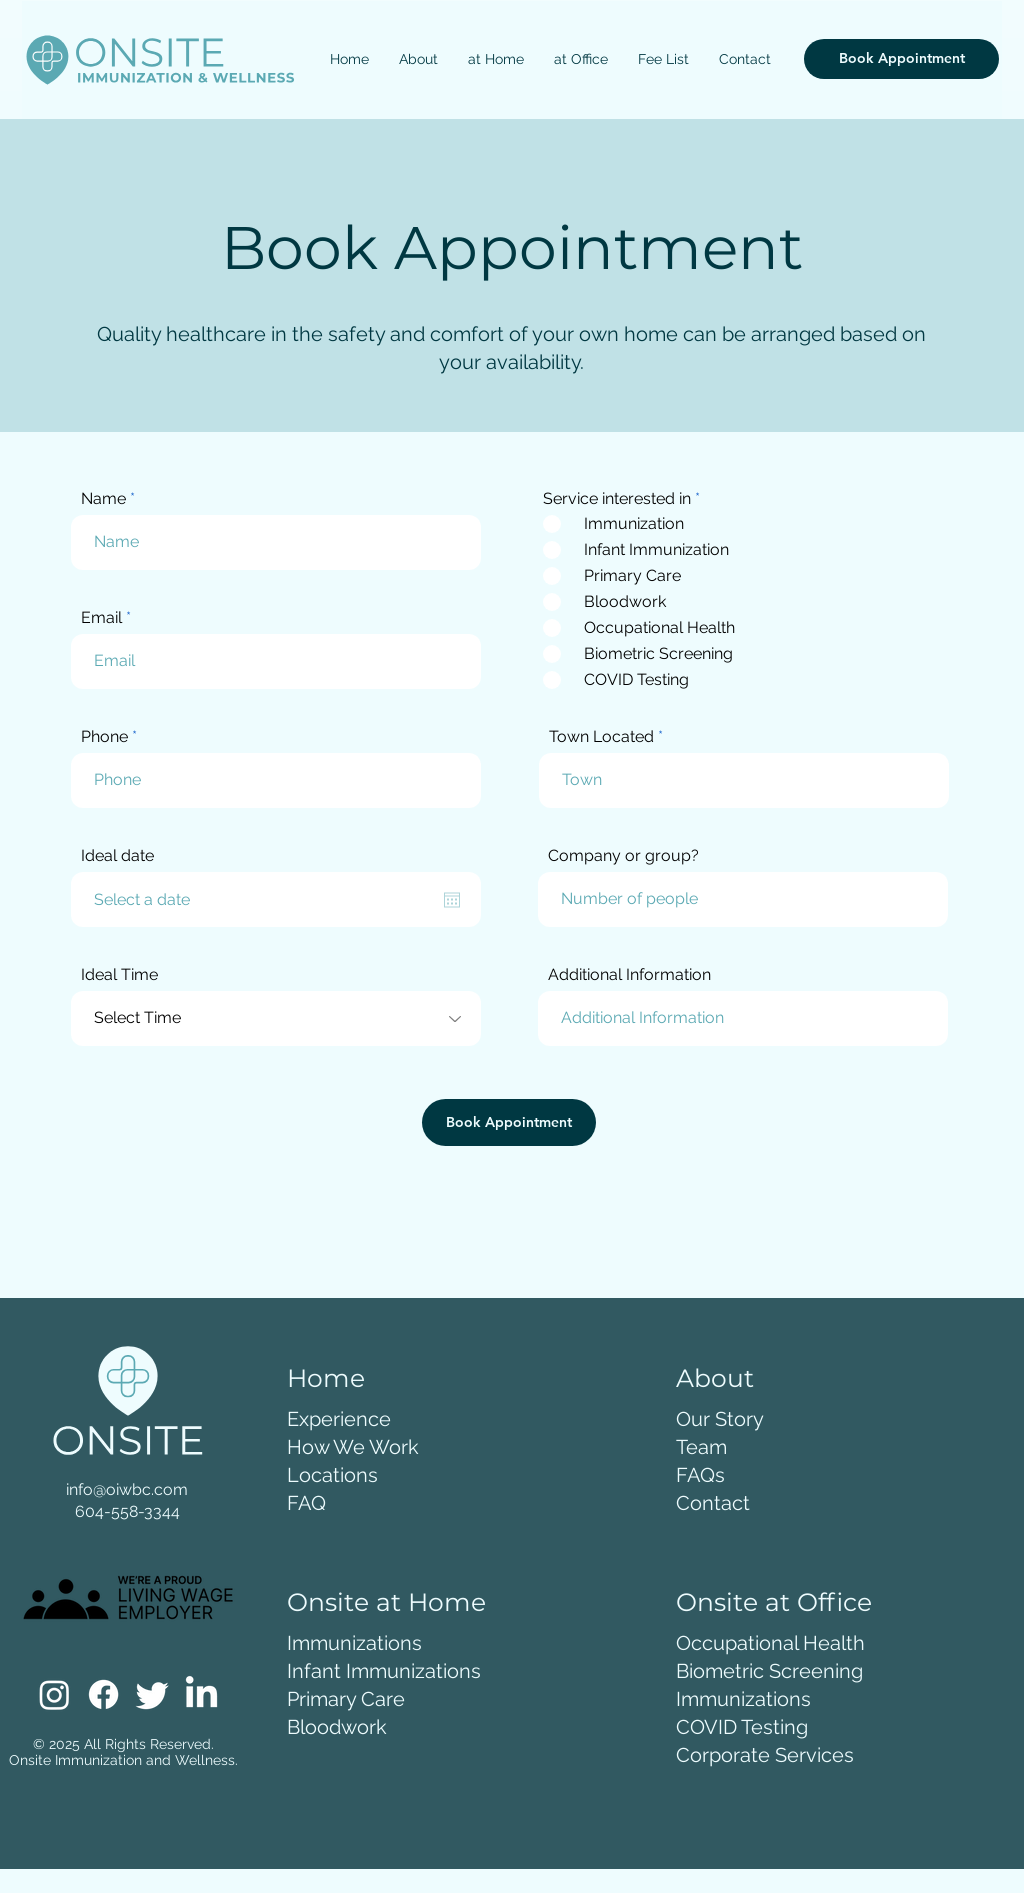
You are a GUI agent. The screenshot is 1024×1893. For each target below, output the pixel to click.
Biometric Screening (769, 1671)
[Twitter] (152, 1694)
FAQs (700, 1475)
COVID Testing (742, 1727)
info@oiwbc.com (127, 1489)
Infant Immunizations (384, 1671)
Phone (104, 737)
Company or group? (623, 856)
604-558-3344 (127, 1511)
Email (101, 618)
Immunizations (354, 1643)
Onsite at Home (386, 1602)
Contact (713, 1503)
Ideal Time (119, 975)
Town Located (601, 737)
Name (103, 499)
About (715, 1378)
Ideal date (117, 856)
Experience (339, 1419)
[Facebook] (103, 1694)
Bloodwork (337, 1727)
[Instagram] (54, 1694)
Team (701, 1447)
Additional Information (629, 975)
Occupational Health (770, 1643)
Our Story (720, 1419)
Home (326, 1378)
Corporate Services (765, 1755)
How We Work (353, 1447)
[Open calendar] (452, 900)
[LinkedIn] (201, 1694)
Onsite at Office (774, 1602)
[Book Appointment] (901, 59)
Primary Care (346, 1699)
